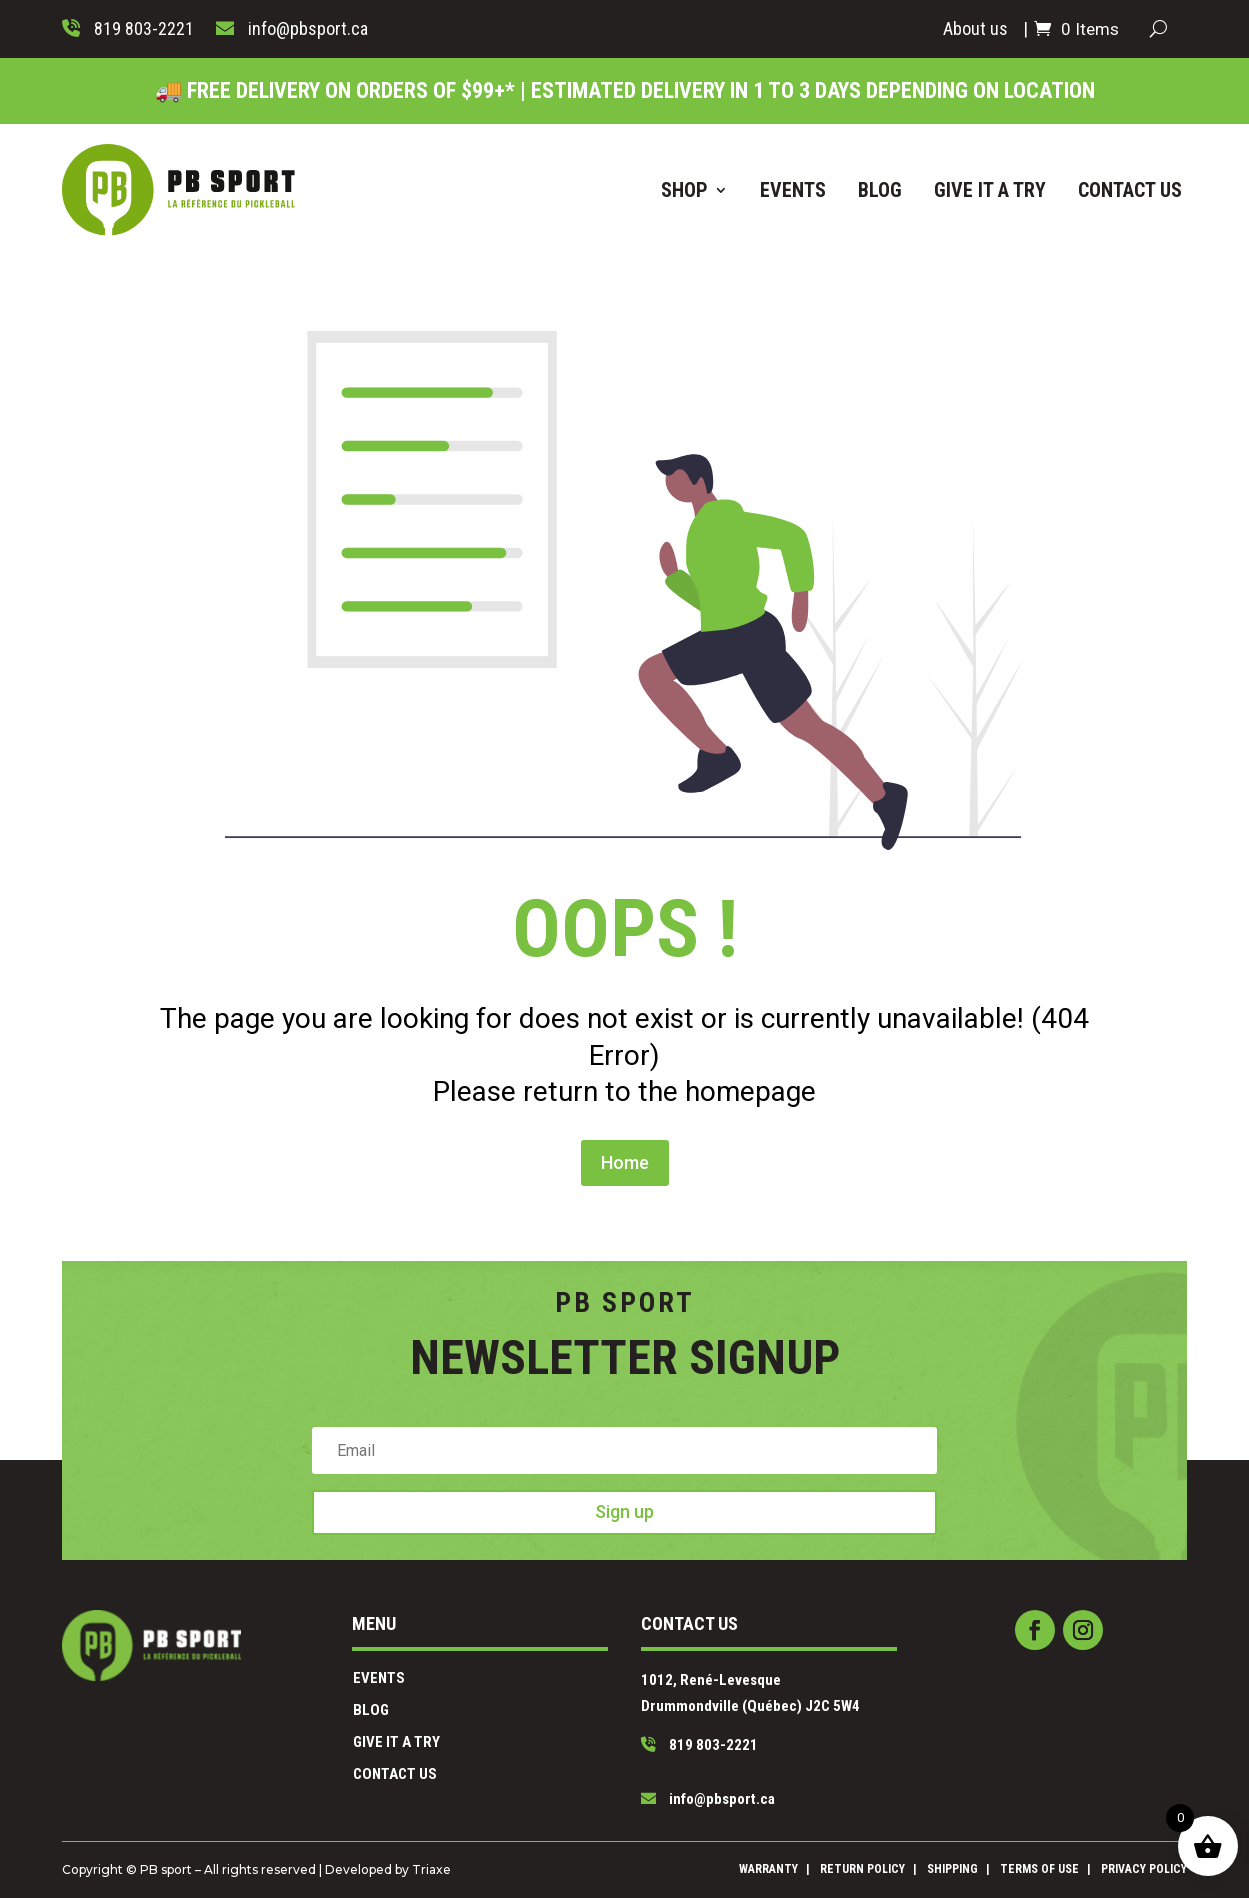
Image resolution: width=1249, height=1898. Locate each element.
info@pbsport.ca (672, 1761)
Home (624, 1061)
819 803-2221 (667, 1730)
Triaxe (516, 1869)
